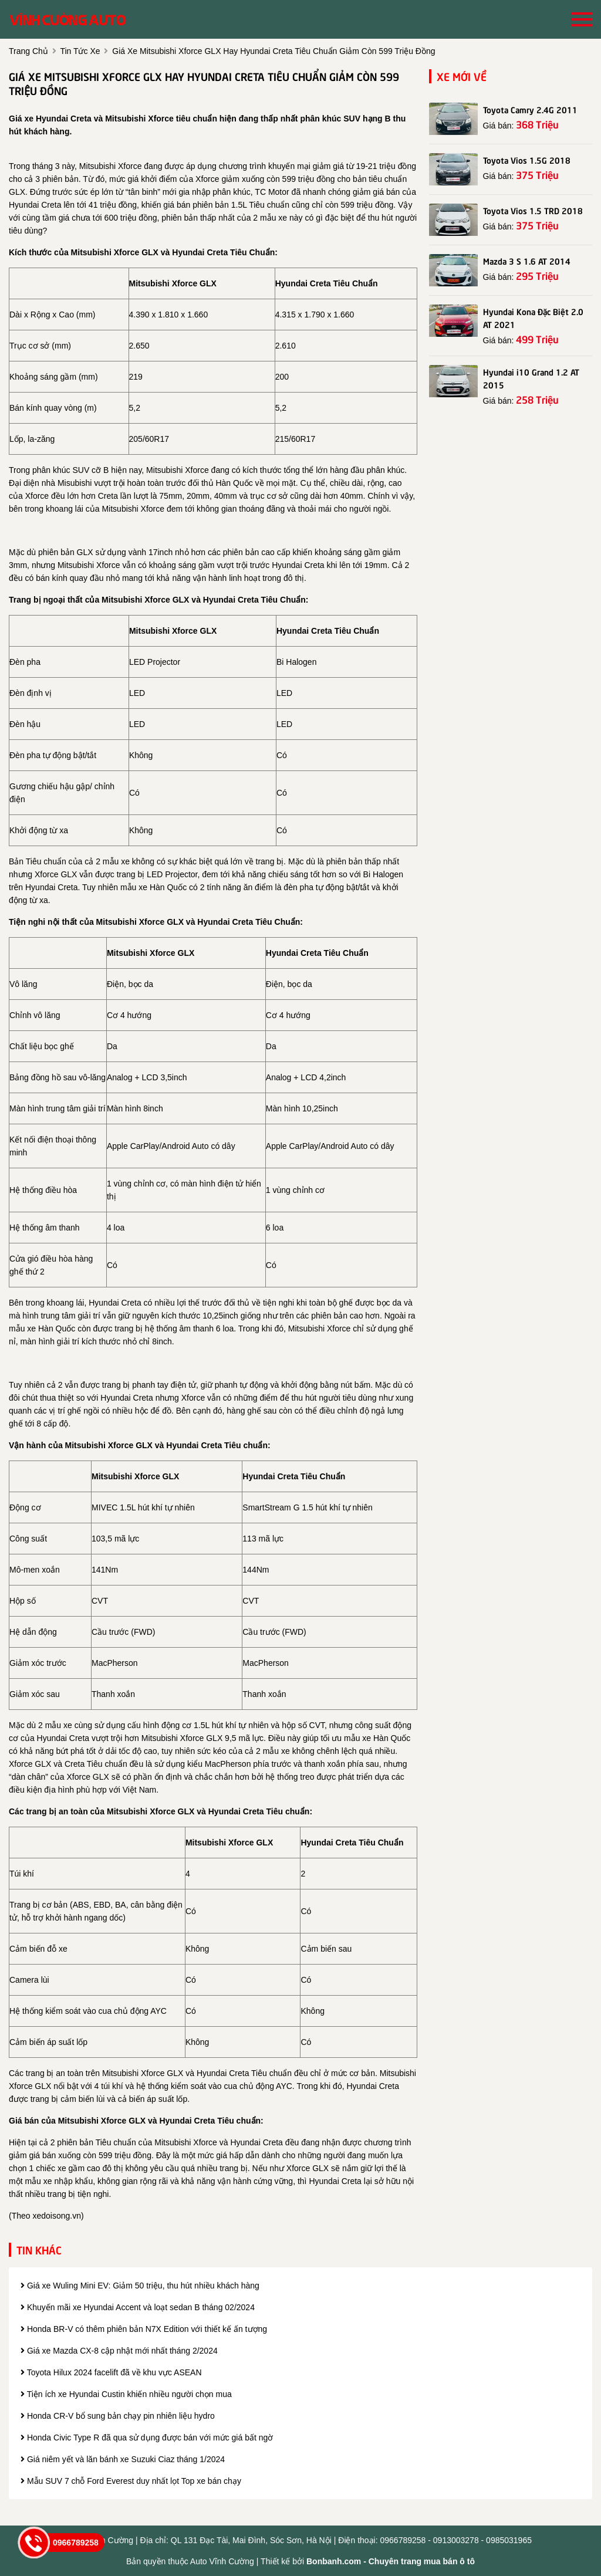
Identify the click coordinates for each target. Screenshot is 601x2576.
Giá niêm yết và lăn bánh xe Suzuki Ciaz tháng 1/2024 (123, 2459)
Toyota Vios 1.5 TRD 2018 (533, 210)
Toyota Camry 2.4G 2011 (530, 109)
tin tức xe (80, 51)
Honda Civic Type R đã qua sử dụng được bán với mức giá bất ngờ (147, 2437)
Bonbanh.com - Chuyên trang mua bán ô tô (390, 2561)
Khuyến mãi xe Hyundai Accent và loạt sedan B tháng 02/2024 (138, 2307)
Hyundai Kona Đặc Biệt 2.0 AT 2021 (533, 317)
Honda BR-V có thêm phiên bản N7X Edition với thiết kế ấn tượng (144, 2329)
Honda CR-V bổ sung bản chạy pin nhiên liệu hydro (118, 2416)
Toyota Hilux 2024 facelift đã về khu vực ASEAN (111, 2372)
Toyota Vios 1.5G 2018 (526, 159)
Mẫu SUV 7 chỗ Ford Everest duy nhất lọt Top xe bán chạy (131, 2481)
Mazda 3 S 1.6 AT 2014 (526, 260)
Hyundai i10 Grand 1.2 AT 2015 (531, 378)
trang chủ (28, 51)
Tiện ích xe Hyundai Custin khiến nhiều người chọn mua (126, 2394)
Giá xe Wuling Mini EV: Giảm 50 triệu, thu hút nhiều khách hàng (140, 2285)
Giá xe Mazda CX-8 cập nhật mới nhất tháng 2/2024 (119, 2350)
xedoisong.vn (56, 2215)
